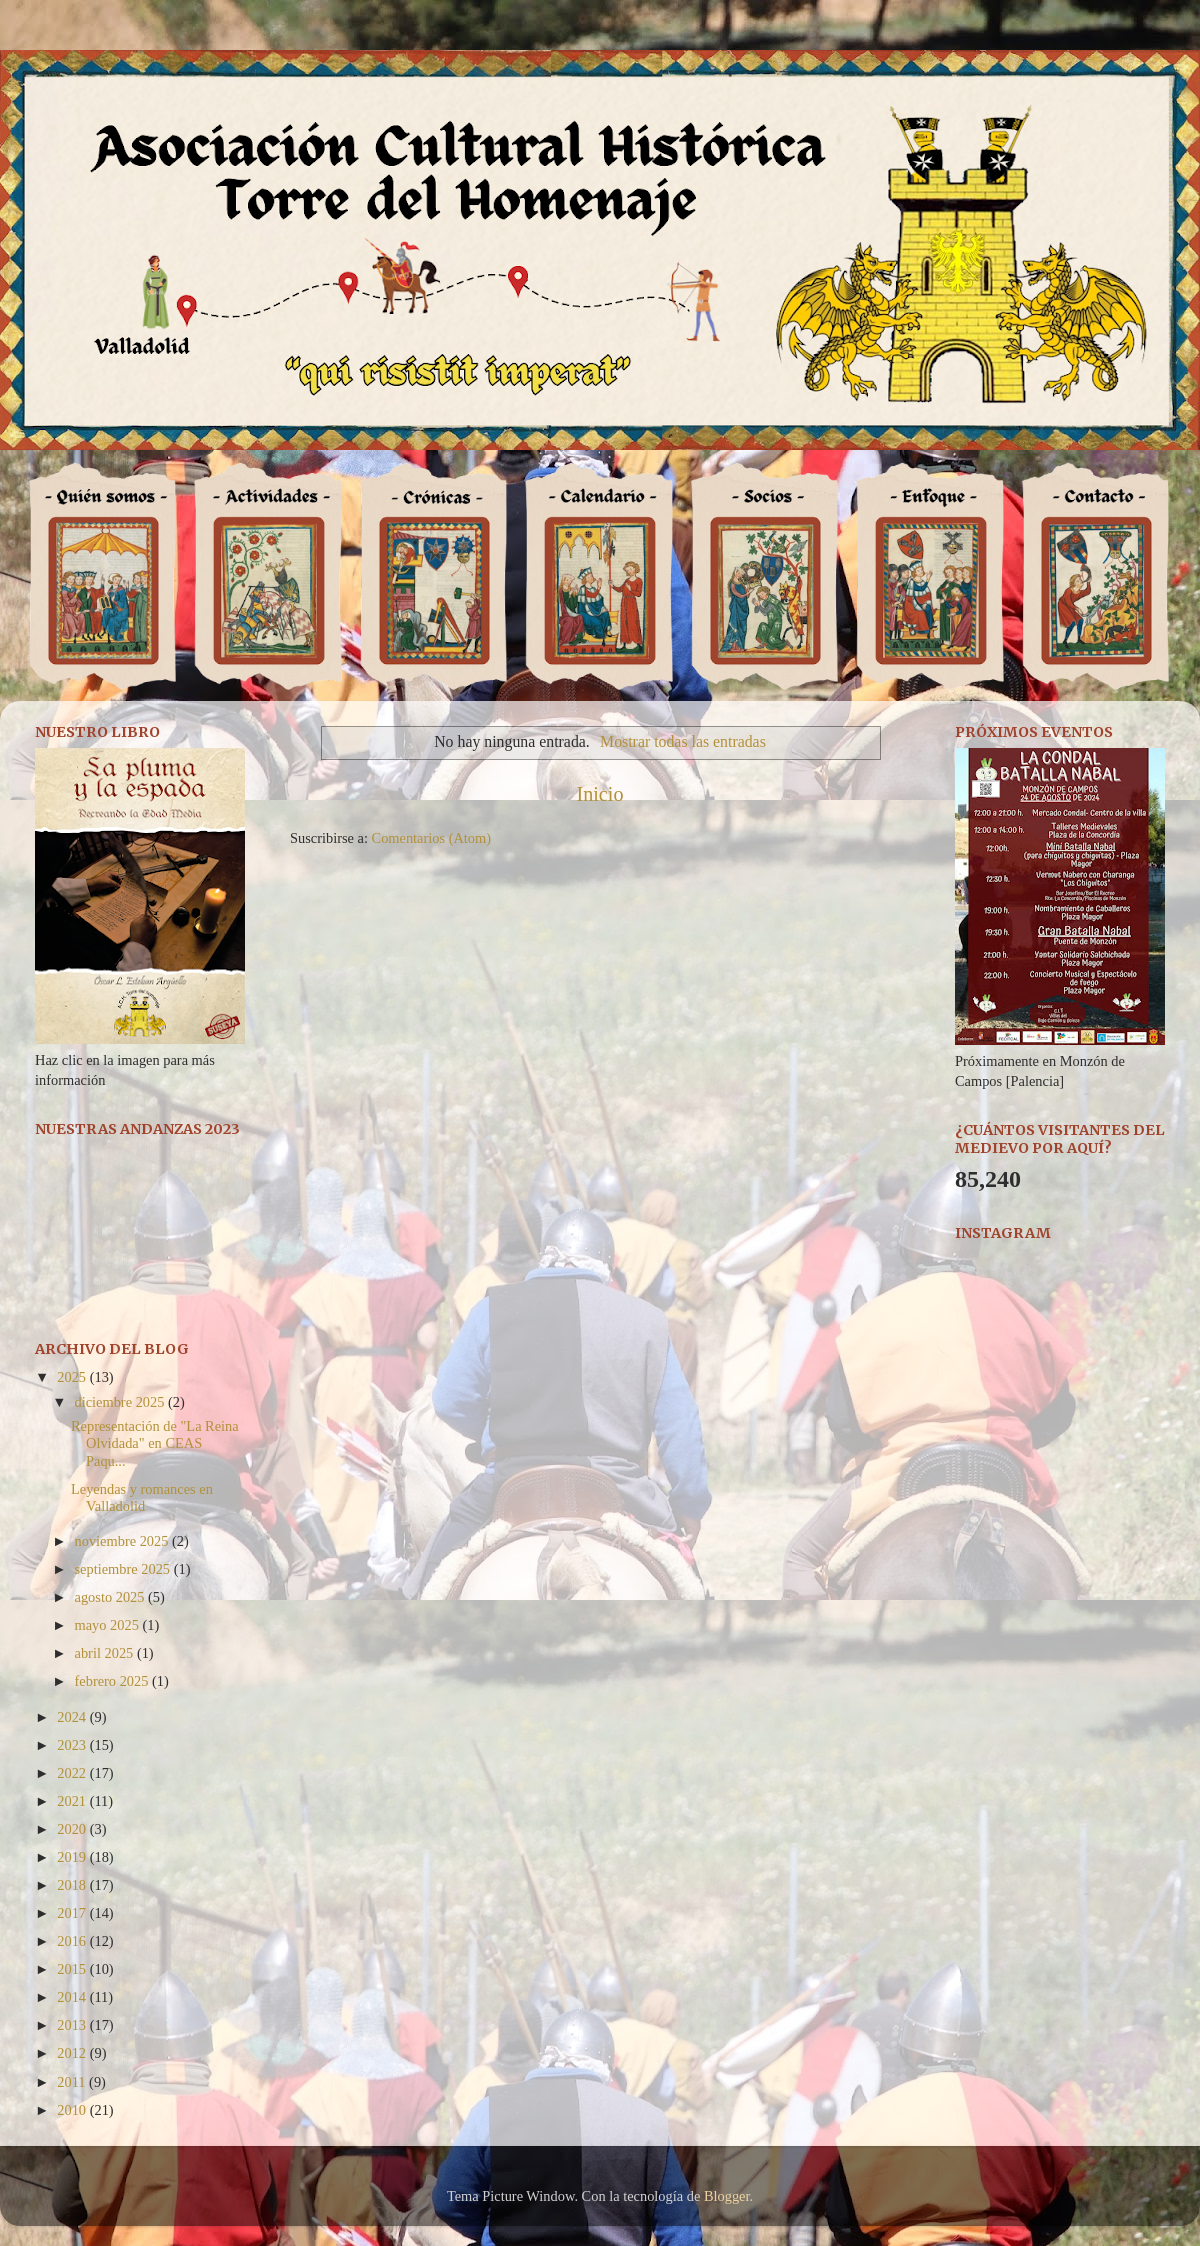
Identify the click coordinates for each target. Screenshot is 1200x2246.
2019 (73, 1857)
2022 (73, 1773)
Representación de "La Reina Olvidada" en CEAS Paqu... (155, 1443)
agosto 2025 (112, 1597)
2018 (73, 1885)
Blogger (727, 2196)
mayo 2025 (109, 1625)
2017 (73, 1913)
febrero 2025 (114, 1681)
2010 (73, 2110)
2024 (73, 1717)
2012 (73, 2053)
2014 (73, 1997)
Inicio (599, 794)
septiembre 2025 (124, 1569)
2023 (73, 1745)
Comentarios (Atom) (432, 838)
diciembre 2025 (122, 1402)
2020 (73, 1829)
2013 (73, 2025)
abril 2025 (106, 1653)
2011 (73, 2082)
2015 (73, 1969)
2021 (73, 1801)
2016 (73, 1941)
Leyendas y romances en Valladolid (142, 1497)
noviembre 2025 (124, 1541)
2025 (73, 1377)
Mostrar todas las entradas (683, 741)
